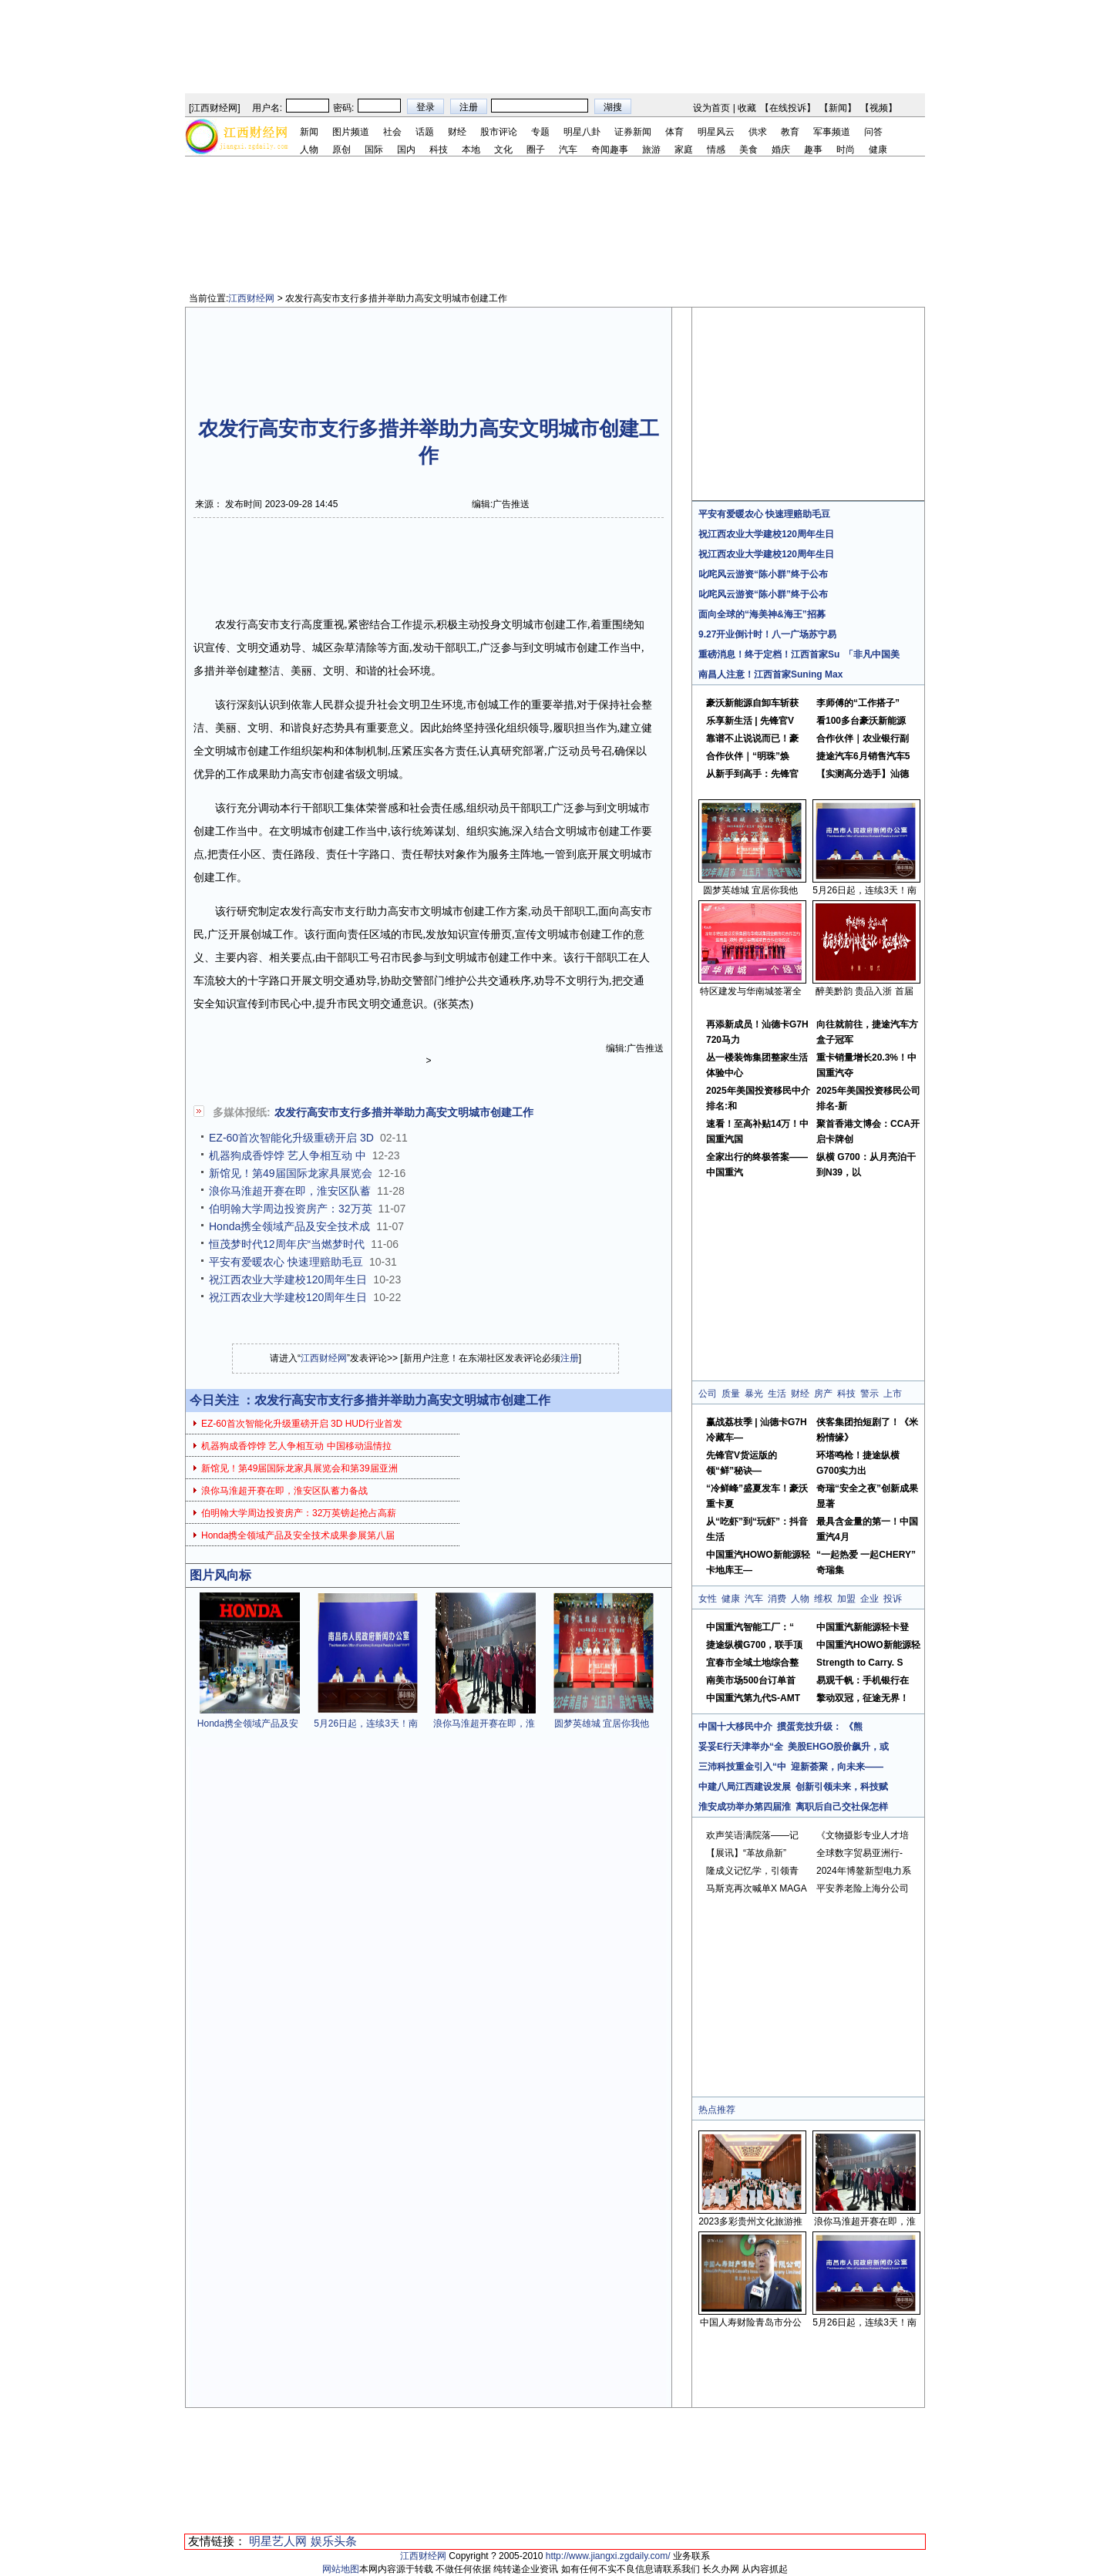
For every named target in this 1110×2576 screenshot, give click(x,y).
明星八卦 (581, 131)
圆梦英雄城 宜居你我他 (601, 1723)
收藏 (747, 108)
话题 (424, 131)
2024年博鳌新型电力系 (863, 1870)
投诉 (892, 1598)
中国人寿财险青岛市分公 (751, 2322)
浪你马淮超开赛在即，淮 (484, 1723)
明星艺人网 (278, 2540)
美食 (748, 149)
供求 (757, 131)
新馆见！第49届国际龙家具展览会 (290, 1173)
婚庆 (781, 149)
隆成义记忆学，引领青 (752, 1870)
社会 (392, 131)
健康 (878, 149)
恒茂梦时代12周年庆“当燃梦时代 (287, 1244)
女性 (707, 1598)
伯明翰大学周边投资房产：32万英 (290, 1208)
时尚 (845, 149)
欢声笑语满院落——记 (752, 1835)
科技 (438, 149)
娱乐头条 (334, 2540)
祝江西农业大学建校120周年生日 (288, 1279)
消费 (777, 1598)
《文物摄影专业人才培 (862, 1835)
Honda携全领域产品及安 (247, 1723)
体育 (674, 131)
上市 (892, 1393)
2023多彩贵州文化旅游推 (750, 2221)
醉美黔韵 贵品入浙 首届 (864, 991)
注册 (569, 1358)
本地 (471, 149)
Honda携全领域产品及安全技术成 (289, 1226)
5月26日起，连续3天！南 (366, 1723)
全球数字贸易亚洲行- (859, 1853)
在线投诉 (787, 108)
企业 (869, 1598)
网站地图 (340, 2569)
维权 (823, 1598)
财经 (457, 131)
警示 (869, 1393)
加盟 (846, 1598)
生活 (777, 1393)
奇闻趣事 (609, 149)
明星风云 (716, 131)
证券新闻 (632, 131)
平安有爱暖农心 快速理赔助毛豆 (286, 1262)
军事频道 (831, 131)
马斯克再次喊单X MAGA (756, 1888)
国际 (374, 149)
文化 (503, 149)
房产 (823, 1393)
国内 (406, 149)
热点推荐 (716, 2109)
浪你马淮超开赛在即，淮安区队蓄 (290, 1191)
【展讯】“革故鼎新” (746, 1853)
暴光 (754, 1393)
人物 (309, 149)
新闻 (838, 108)
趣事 (813, 149)
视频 (879, 108)
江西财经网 (214, 108)
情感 (716, 149)
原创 (341, 149)
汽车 (568, 149)
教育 (790, 131)
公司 (707, 1393)
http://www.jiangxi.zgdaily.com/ (608, 2556)
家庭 (683, 149)
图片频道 (350, 131)
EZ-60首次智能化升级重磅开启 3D (291, 1138)
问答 (873, 131)
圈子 (535, 149)
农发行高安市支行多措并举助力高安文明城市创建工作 (403, 1112)
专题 (540, 131)
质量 (731, 1393)
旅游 (651, 149)
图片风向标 (220, 1575)
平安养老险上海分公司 (862, 1888)
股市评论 (498, 131)
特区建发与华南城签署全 (751, 991)
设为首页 (711, 108)
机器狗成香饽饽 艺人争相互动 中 (287, 1155)
